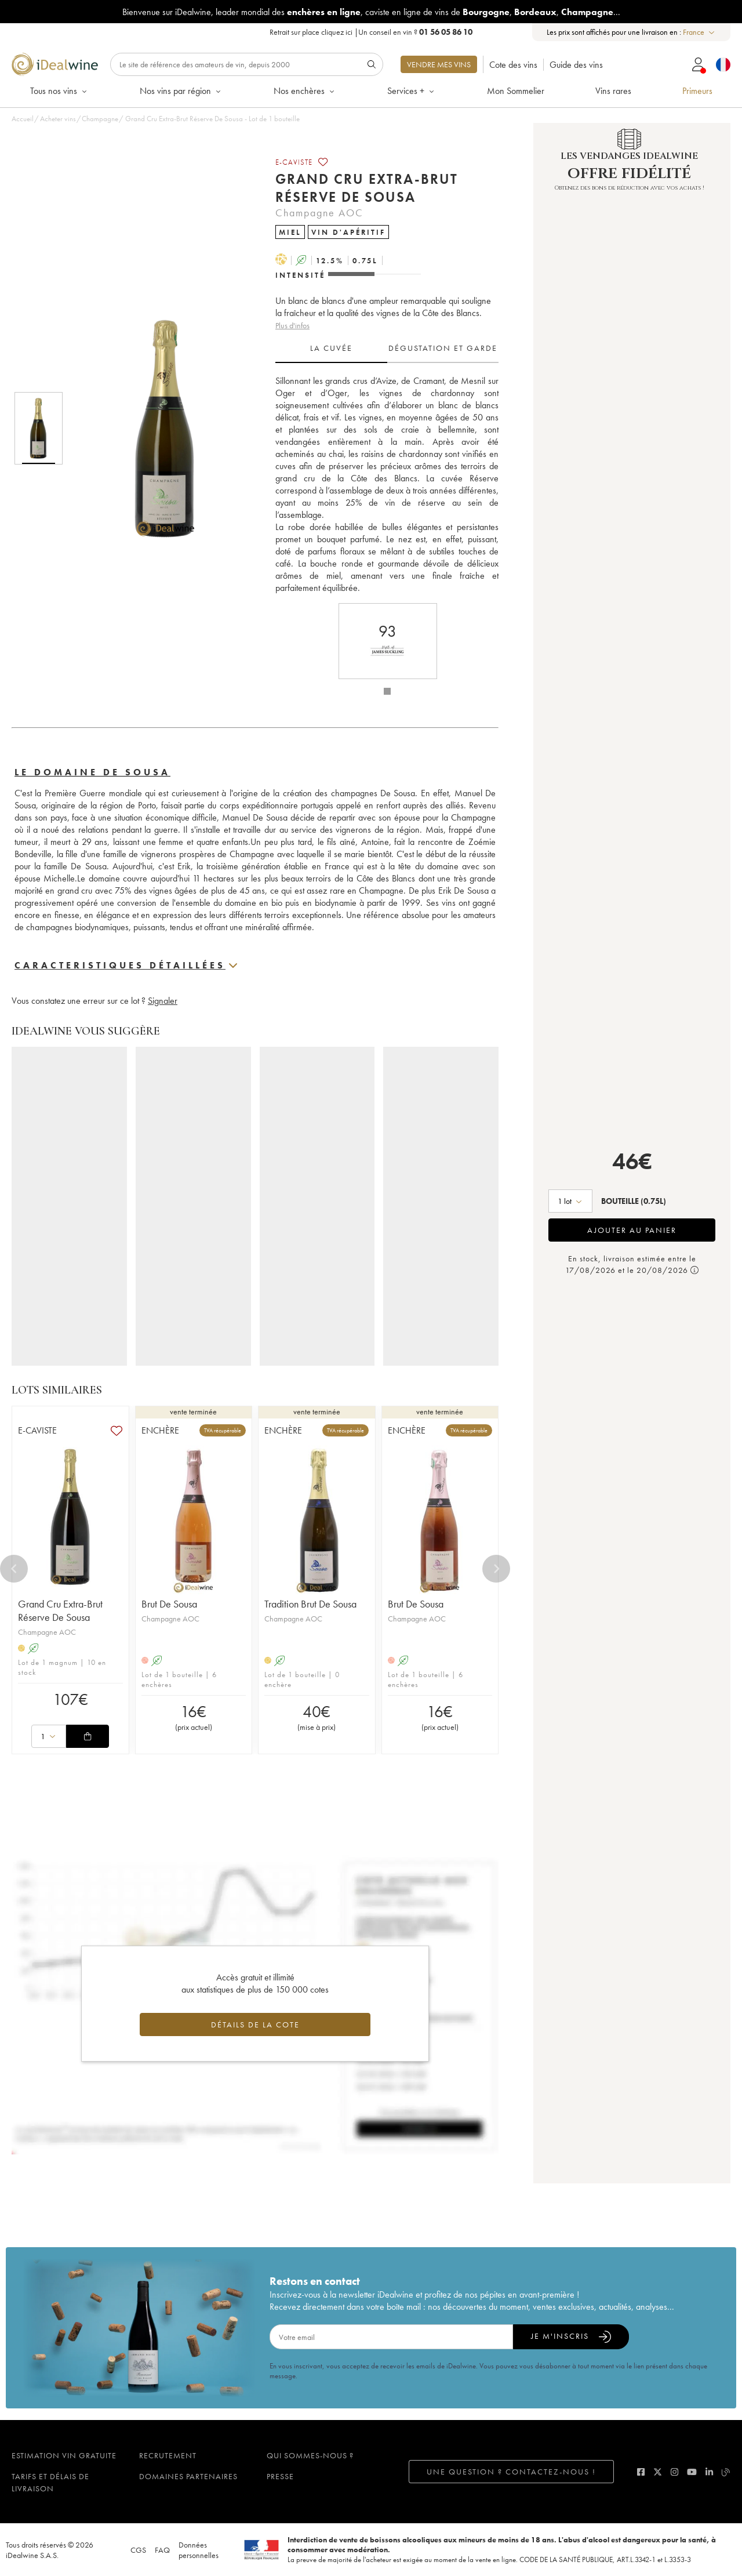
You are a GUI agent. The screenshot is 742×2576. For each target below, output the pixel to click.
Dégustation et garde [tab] (442, 348)
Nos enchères (305, 91)
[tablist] (387, 348)
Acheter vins (58, 119)
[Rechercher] (246, 64)
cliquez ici (336, 32)
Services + (411, 91)
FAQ (162, 2550)
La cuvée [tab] (331, 348)
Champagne (100, 119)
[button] (158, 428)
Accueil (23, 119)
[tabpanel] (387, 484)
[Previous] (14, 1569)
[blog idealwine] (726, 2472)
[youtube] (692, 2472)
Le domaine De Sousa (92, 772)
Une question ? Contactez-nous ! (511, 2471)
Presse (280, 2476)
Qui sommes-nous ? (310, 2455)
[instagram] (674, 2472)
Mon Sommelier (515, 91)
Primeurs (697, 91)
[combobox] (699, 32)
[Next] (496, 1569)
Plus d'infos (292, 325)
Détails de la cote (255, 2024)
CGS (138, 2550)
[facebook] (641, 2472)
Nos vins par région (181, 91)
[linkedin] (709, 2472)
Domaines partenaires (188, 2476)
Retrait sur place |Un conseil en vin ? (371, 32)
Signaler (162, 1001)
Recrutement (168, 2455)
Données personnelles (199, 2549)
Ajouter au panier (631, 1230)
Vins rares (613, 91)
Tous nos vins (59, 91)
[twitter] (657, 2472)
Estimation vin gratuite (64, 2455)
